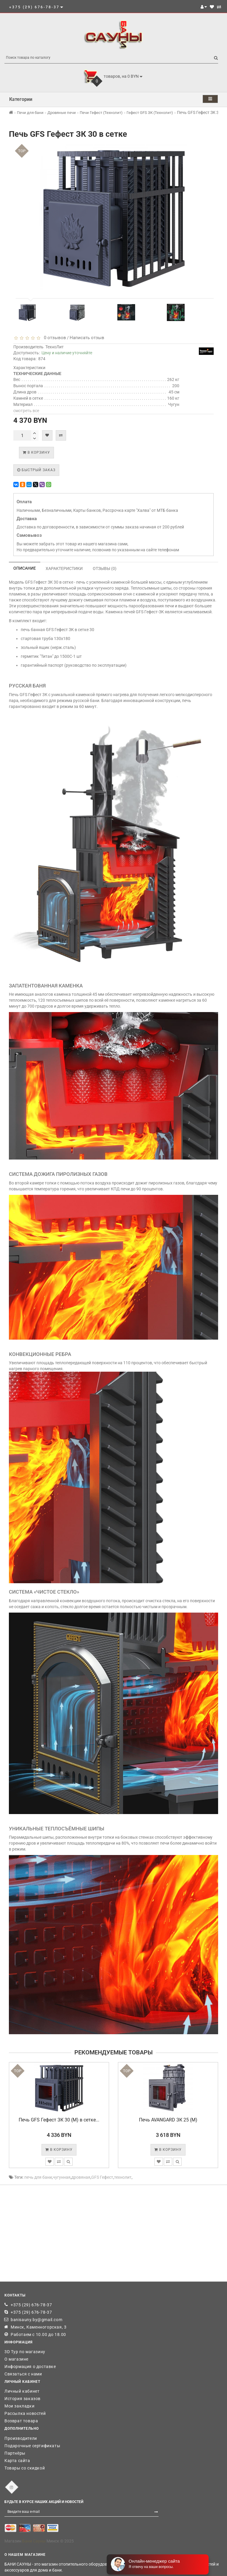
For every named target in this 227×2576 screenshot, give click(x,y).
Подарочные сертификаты (32, 2445)
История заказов (22, 2398)
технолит (123, 2177)
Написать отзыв (87, 337)
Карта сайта (17, 2460)
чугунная (62, 2177)
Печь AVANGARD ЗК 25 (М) (168, 2120)
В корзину (36, 452)
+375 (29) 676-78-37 (31, 2304)
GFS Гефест (102, 2177)
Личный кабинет (21, 2391)
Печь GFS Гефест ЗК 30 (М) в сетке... (59, 2120)
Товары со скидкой (24, 2468)
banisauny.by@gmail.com (36, 2319)
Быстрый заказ (36, 470)
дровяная (80, 2177)
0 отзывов (53, 337)
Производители (20, 2438)
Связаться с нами (23, 2374)
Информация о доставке (30, 2366)
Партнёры (14, 2453)
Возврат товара (21, 2420)
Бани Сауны (34, 2541)
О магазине (16, 2359)
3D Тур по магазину (24, 2351)
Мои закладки (19, 2406)
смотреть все (26, 410)
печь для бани (38, 2177)
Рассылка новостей (25, 2413)
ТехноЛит (54, 346)
